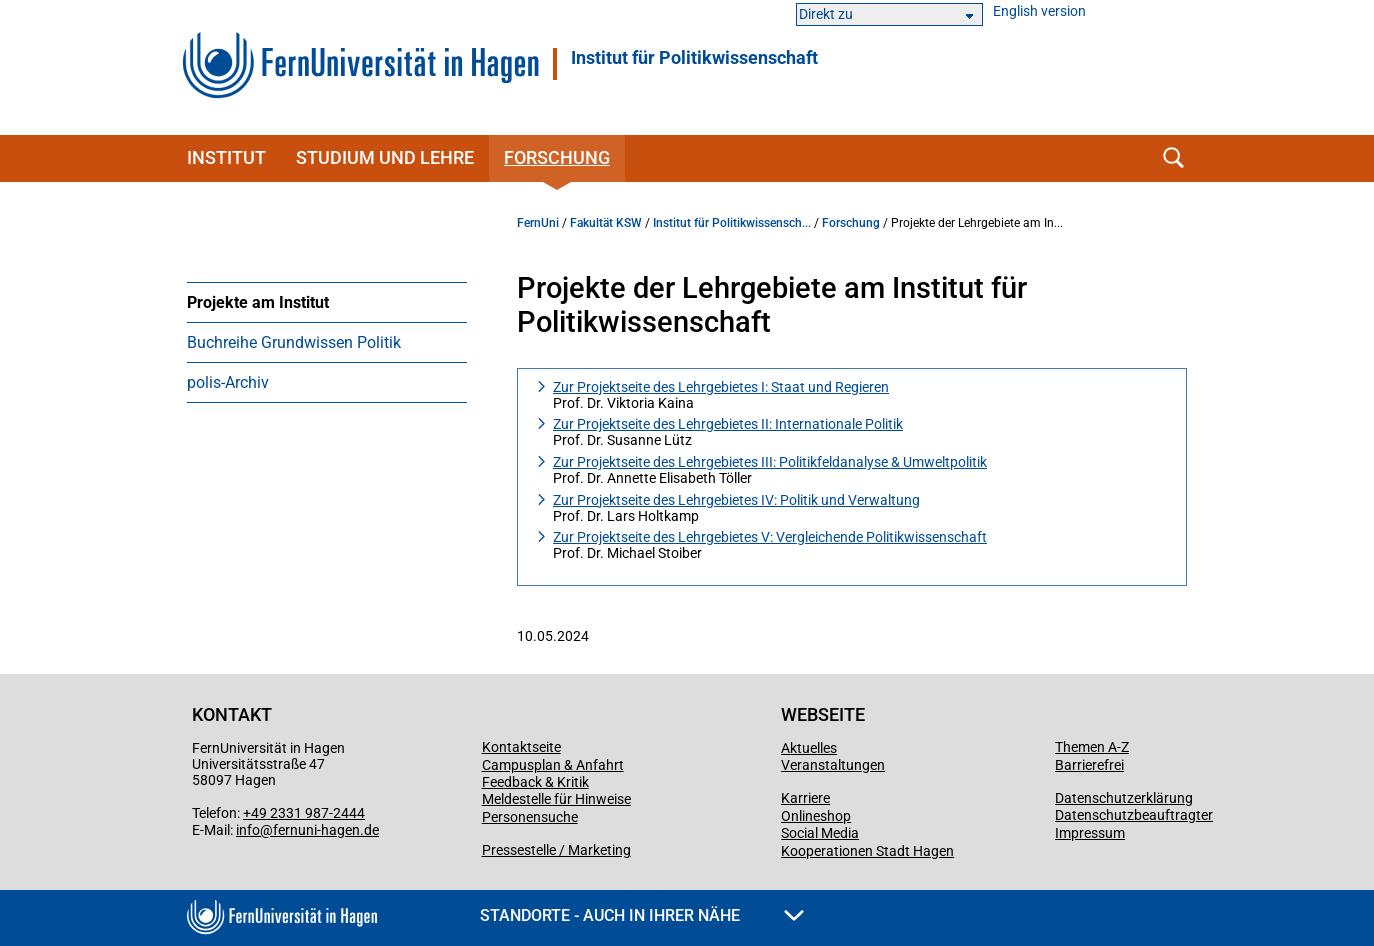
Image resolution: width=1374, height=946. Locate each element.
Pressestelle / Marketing (556, 850)
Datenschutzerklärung (1124, 798)
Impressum (1090, 833)
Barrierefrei (1089, 765)
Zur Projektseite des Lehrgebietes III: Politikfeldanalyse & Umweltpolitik (770, 462)
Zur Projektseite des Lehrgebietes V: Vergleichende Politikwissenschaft (770, 537)
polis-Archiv (228, 382)
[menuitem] (327, 302)
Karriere (805, 798)
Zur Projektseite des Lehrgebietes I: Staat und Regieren (721, 387)
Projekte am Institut (258, 302)
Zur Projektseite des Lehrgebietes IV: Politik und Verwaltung (736, 500)
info (248, 830)
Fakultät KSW (606, 223)
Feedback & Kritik (535, 782)
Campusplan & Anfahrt (553, 765)
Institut (226, 157)
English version (1039, 11)
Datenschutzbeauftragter (1134, 815)
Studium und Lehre (385, 157)
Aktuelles (809, 748)
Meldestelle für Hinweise (556, 799)
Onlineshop (816, 816)
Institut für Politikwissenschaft (694, 58)
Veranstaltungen (833, 765)
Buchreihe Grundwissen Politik (294, 342)
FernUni (538, 223)
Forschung (557, 157)
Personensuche (530, 817)
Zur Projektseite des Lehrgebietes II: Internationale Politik (728, 424)
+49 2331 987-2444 (304, 813)
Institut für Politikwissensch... (732, 223)
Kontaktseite (521, 747)
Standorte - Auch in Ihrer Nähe (642, 915)
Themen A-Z (1092, 747)
